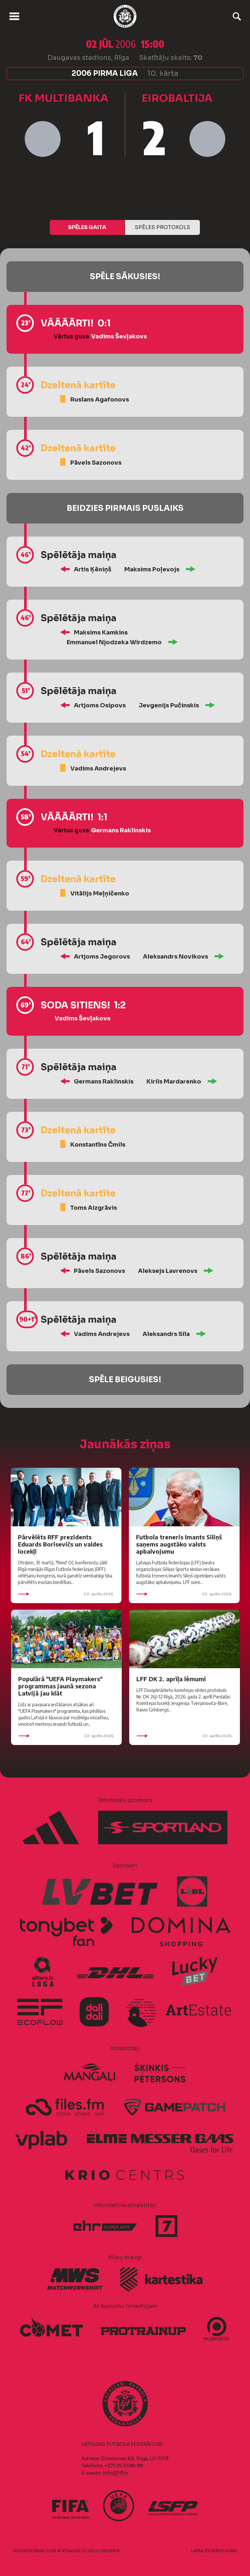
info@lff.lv (115, 2473)
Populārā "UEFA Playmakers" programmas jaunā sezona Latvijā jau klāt (60, 1686)
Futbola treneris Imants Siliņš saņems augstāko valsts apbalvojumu (179, 1544)
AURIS (231, 2550)
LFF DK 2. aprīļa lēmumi (171, 1679)
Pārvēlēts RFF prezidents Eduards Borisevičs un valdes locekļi (60, 1544)
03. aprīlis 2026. (66, 1594)
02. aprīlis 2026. (184, 1594)
